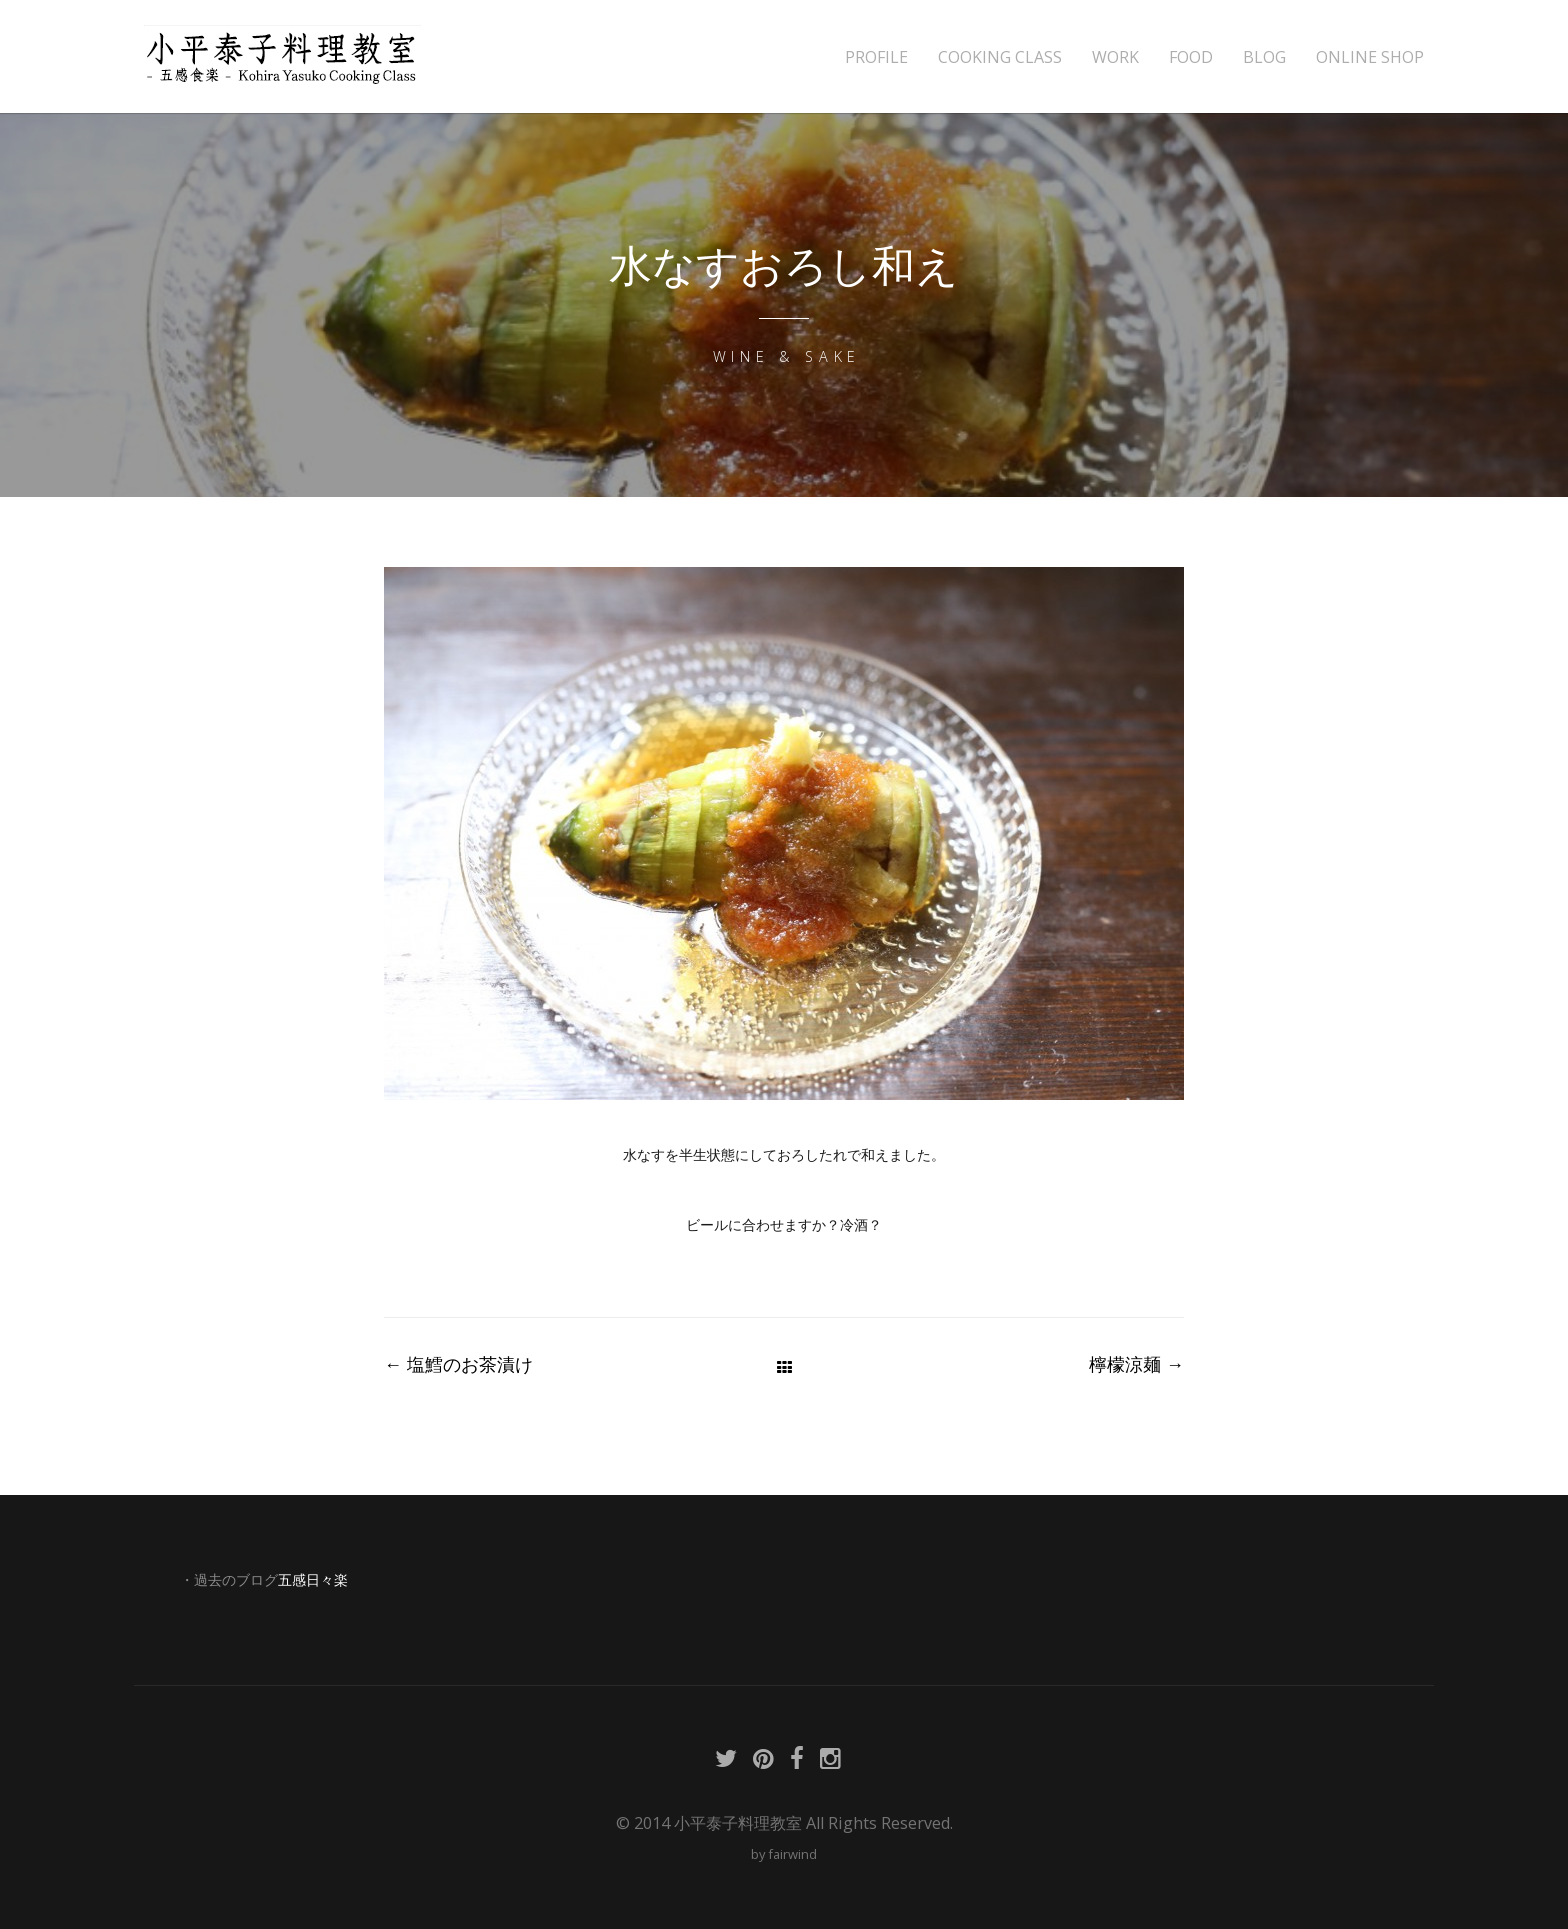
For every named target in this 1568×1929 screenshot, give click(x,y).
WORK (1115, 57)
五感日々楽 (313, 1580)
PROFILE (876, 57)
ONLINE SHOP (1370, 57)
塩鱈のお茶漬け (458, 1364)
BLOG (1264, 57)
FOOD (1191, 57)
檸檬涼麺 (1136, 1364)
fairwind (792, 1854)
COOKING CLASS (1000, 57)
